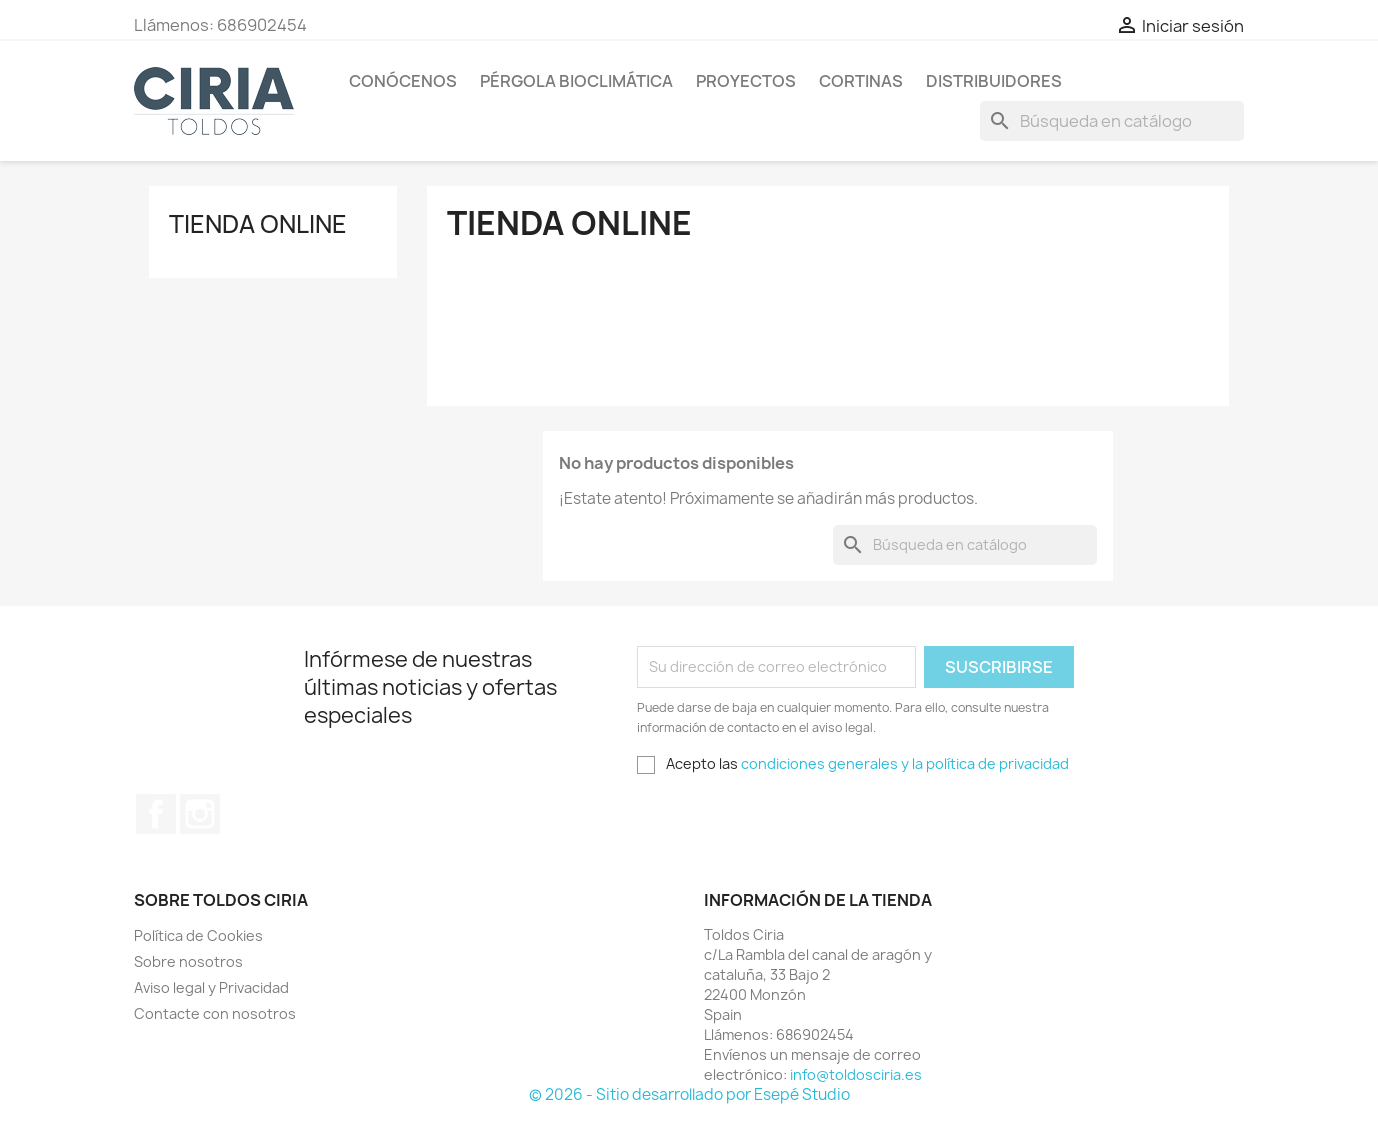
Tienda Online (258, 224)
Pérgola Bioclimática (576, 81)
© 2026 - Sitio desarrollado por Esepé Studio (689, 1094)
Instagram (200, 814)
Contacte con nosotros (215, 1013)
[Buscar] (1112, 121)
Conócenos (403, 81)
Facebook (156, 814)
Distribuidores (994, 81)
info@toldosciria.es (856, 1074)
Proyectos (746, 81)
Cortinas (861, 81)
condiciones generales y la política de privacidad (905, 763)
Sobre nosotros (188, 961)
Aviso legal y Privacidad (211, 987)
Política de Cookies (198, 935)
